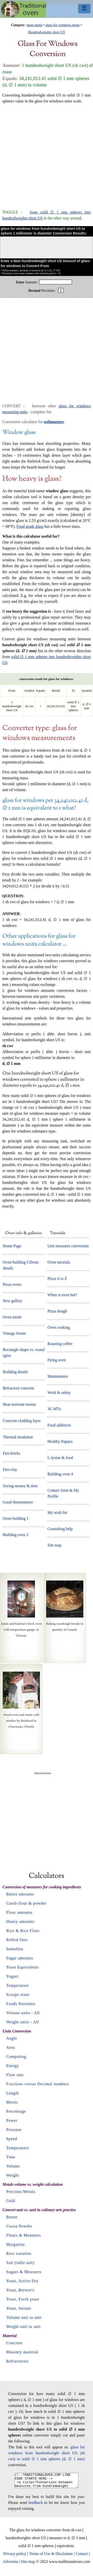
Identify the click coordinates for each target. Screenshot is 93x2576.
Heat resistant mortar (19, 1404)
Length (12, 2093)
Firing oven (56, 1360)
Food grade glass (30, 526)
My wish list (57, 1512)
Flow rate (15, 2075)
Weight (12, 2175)
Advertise (10, 2564)
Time (10, 2157)
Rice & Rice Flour (23, 1931)
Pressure (14, 2129)
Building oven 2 (15, 1535)
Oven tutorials (58, 1262)
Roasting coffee (59, 1344)
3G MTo (54, 1409)
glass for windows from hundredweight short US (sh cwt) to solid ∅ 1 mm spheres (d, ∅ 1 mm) (46, 2453)
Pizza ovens (12, 1284)
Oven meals (12, 1317)
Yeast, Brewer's (20, 2290)
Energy (12, 2066)
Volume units (18, 2013)
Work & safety (59, 1392)
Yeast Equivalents (22, 1967)
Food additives (59, 1425)
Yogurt (12, 1976)
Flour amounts (19, 1912)
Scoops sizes (17, 1994)
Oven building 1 (16, 1518)
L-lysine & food (60, 1458)
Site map (54, 1545)
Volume (13, 2166)
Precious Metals (20, 2191)
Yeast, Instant (18, 2308)
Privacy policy (14, 2557)
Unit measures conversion (68, 1246)
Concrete (14, 2343)
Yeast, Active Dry (22, 2281)
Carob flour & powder (26, 1903)
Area (10, 2047)
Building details (15, 1372)
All (37, 2013)
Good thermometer (18, 1502)
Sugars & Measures (23, 2272)
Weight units (17, 2022)
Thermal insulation (18, 1437)
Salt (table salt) (20, 2263)
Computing (16, 2056)
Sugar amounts (19, 1958)
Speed (11, 2139)
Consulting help (60, 1529)
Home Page (12, 1246)
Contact (82, 2557)
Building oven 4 (60, 1474)
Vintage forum (14, 1333)
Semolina (14, 1949)
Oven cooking (58, 1327)
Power (12, 2120)
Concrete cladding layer (22, 1421)
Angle (11, 2038)
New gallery (12, 1301)
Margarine (15, 2244)
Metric (12, 2102)
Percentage (16, 2111)
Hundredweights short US (46, 32)
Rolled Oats (17, 1940)
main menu (34, 25)
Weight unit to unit (23, 2326)
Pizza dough (57, 1311)
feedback (36, 2505)
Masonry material (22, 2352)
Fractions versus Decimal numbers (37, 2084)
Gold (10, 2201)
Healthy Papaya (59, 1441)
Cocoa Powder (19, 2226)
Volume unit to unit (24, 2317)
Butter (12, 2217)
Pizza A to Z (57, 1278)
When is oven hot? (62, 1295)
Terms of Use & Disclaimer (51, 2557)
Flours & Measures (23, 2235)
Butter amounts (20, 1894)
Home (23, 9)
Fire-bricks (11, 1453)
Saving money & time (20, 1486)
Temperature (17, 1985)
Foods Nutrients (20, 2004)
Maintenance (57, 1376)
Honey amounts (20, 1921)
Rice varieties (18, 2253)
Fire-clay (10, 1469)
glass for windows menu (62, 25)
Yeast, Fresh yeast (22, 2299)
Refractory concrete (18, 1388)
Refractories (17, 2361)
